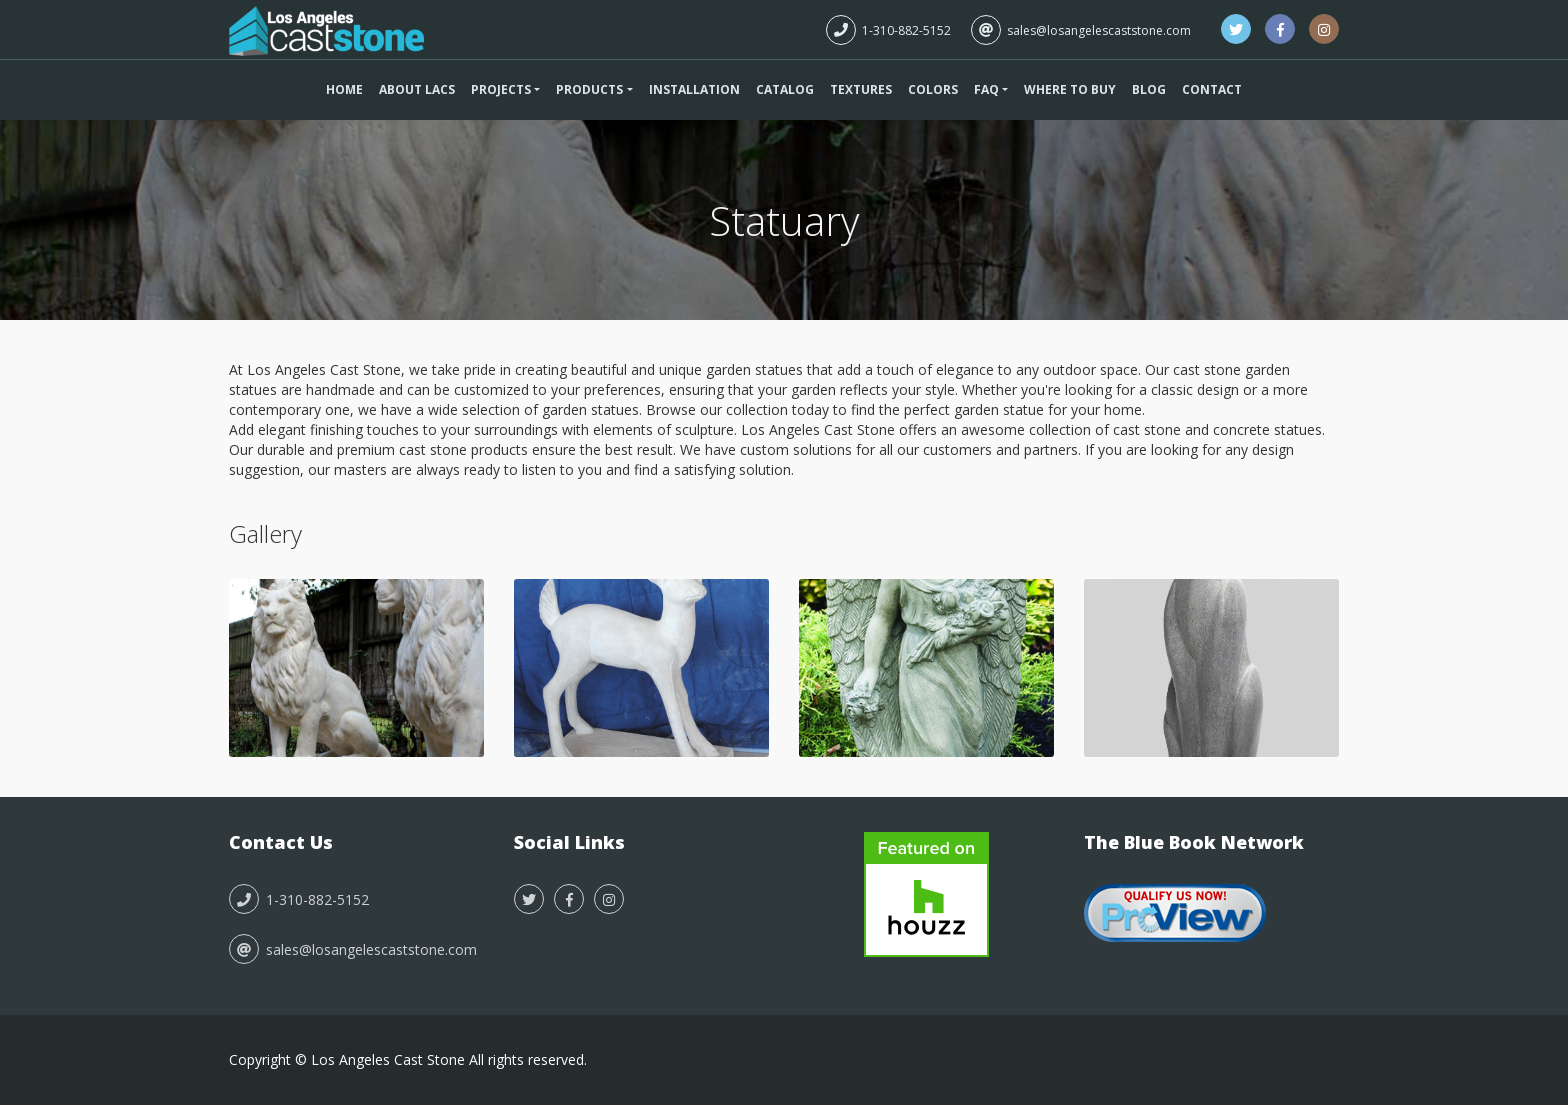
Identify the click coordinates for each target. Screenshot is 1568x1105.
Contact (1212, 89)
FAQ (986, 89)
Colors (933, 89)
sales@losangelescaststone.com (1081, 30)
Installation (694, 89)
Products (589, 89)
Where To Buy (1070, 89)
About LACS (417, 89)
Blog (1149, 89)
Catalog (785, 89)
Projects (501, 89)
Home (344, 89)
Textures (861, 89)
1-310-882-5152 (888, 30)
